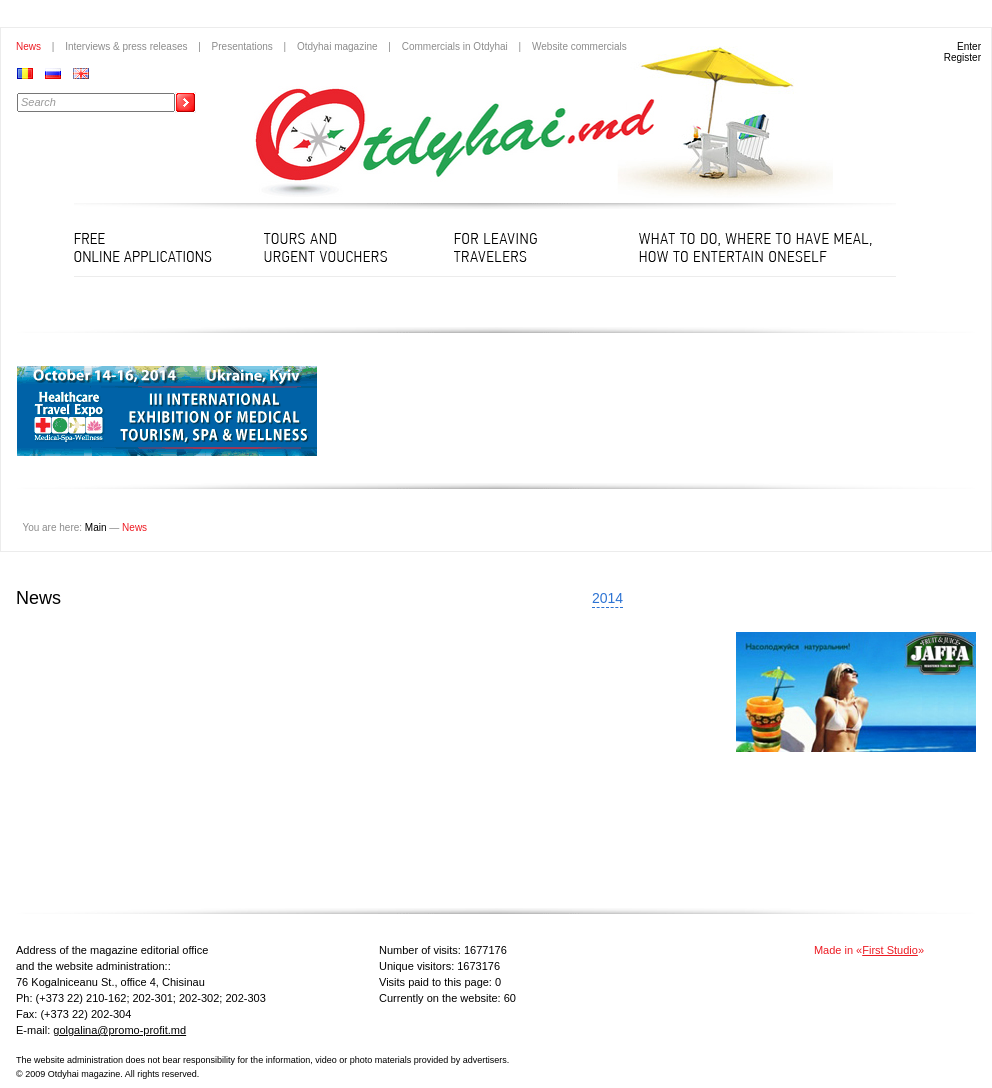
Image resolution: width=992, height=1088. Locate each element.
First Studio (890, 950)
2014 (607, 598)
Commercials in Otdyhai (455, 46)
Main (96, 527)
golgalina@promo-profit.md (119, 1030)
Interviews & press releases (126, 46)
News (28, 46)
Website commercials (579, 46)
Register (962, 57)
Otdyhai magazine (337, 46)
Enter (969, 46)
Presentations (242, 46)
